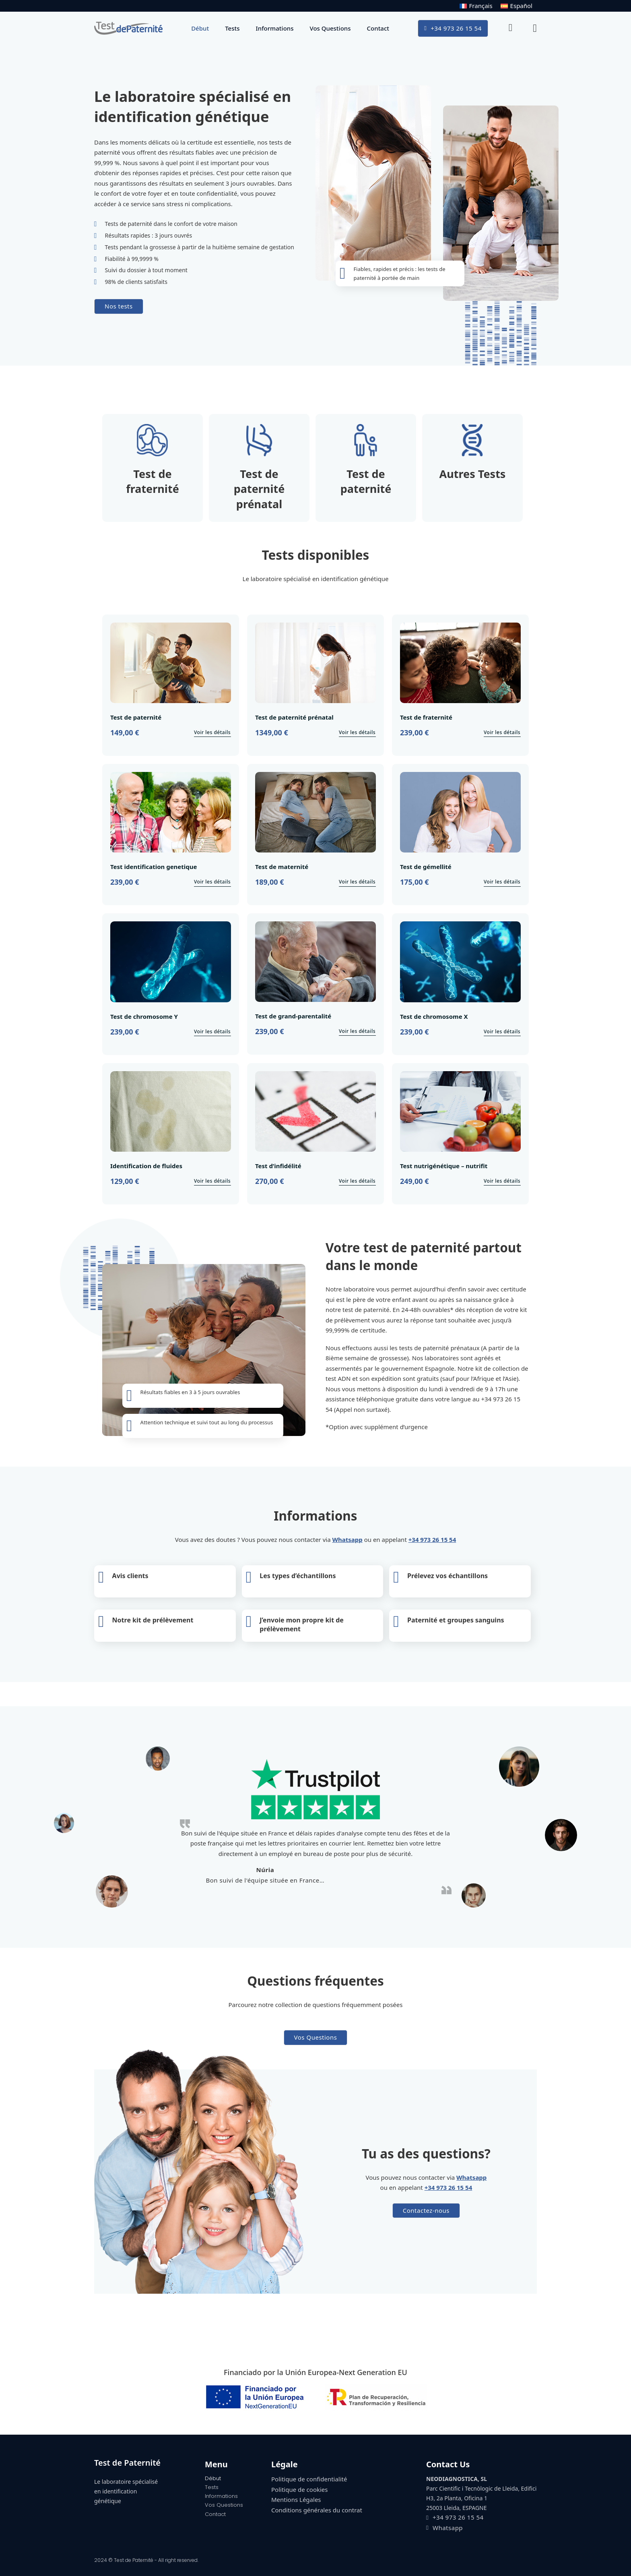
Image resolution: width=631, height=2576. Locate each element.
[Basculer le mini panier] (535, 28)
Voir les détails (212, 732)
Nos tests (119, 306)
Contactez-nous (426, 2210)
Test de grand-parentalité (293, 1016)
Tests (232, 28)
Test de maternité (281, 867)
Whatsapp (347, 1539)
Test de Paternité (127, 2463)
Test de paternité (135, 717)
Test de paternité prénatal (294, 717)
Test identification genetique (153, 867)
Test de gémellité (426, 867)
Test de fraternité (426, 717)
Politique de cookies (299, 2489)
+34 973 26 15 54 (453, 28)
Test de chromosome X (434, 1016)
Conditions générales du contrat (316, 2510)
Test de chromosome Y (144, 1016)
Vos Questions (330, 28)
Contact (378, 28)
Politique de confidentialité (309, 2479)
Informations (274, 28)
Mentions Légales (296, 2499)
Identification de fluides (146, 1166)
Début (200, 28)
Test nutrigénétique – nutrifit (443, 1166)
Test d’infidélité (278, 1166)
